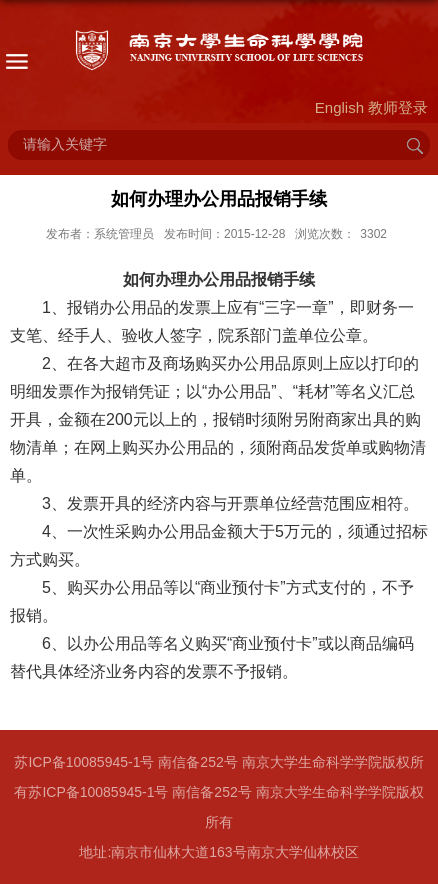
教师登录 (398, 107)
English (339, 107)
